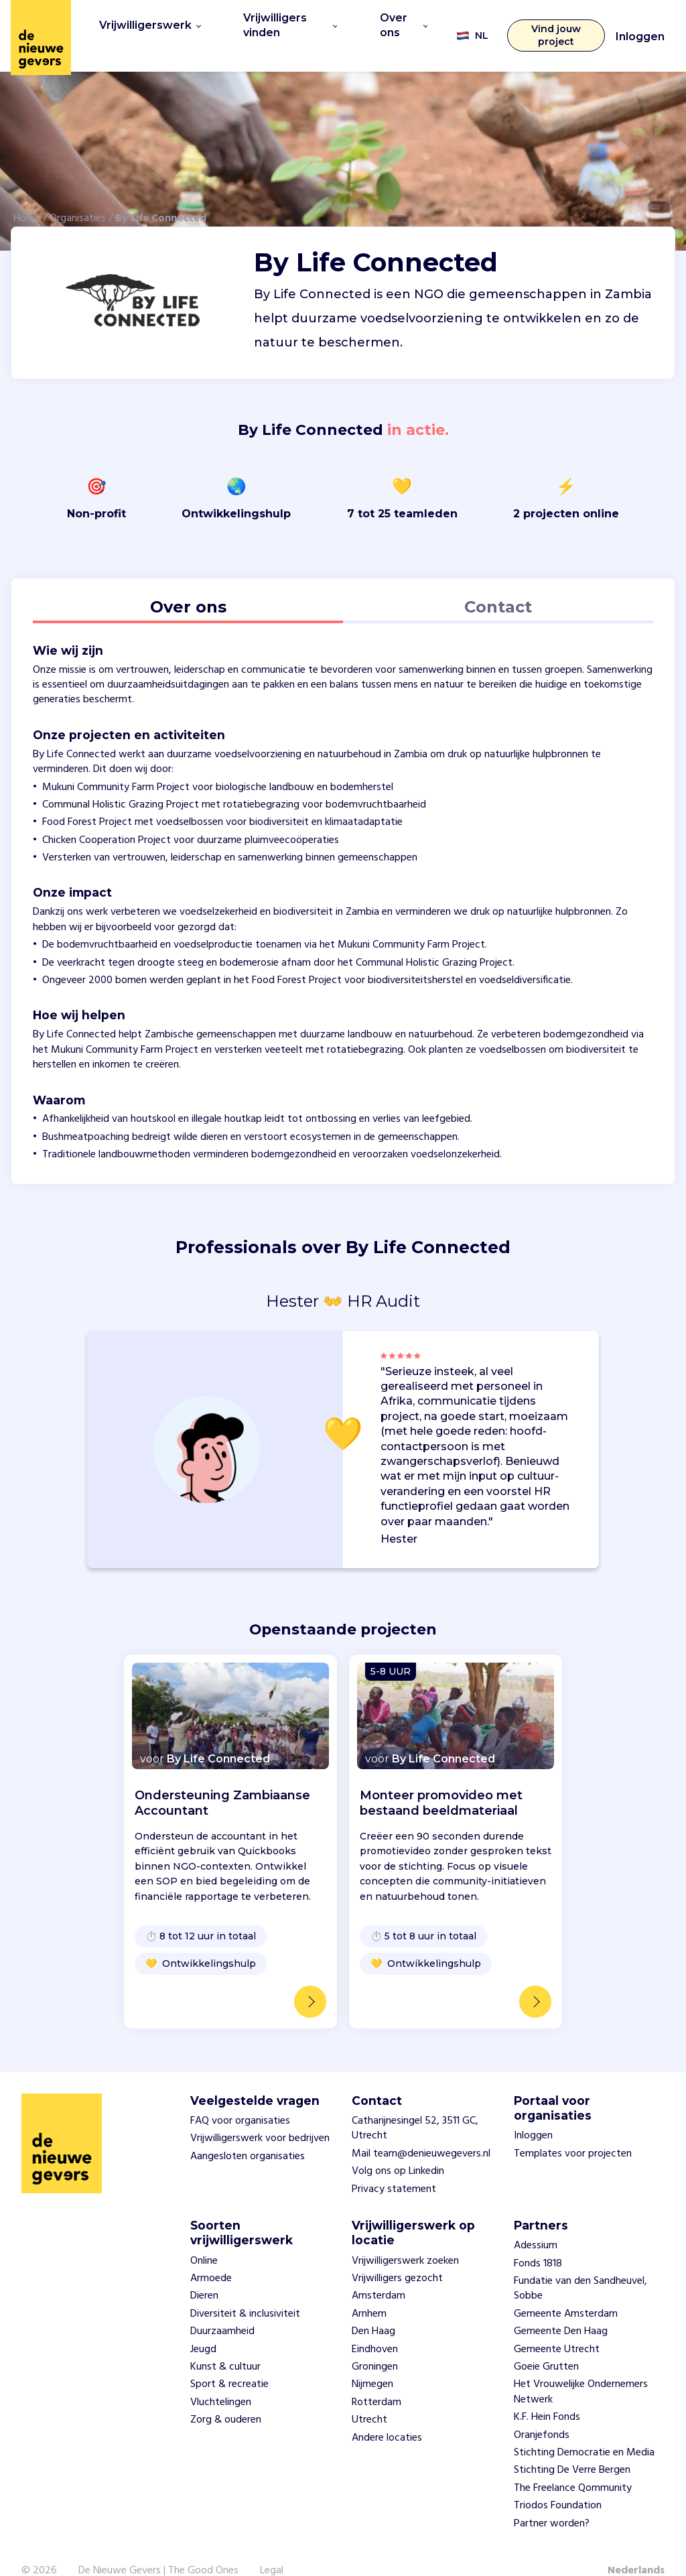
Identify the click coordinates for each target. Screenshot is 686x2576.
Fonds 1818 (538, 2239)
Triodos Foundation (558, 2482)
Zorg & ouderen (225, 2396)
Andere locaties (387, 2414)
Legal (271, 2547)
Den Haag (373, 2308)
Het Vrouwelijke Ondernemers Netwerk (581, 2368)
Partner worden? (552, 2499)
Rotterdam (376, 2378)
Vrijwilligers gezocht (397, 2255)
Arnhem (369, 2290)
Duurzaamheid (222, 2308)
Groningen (375, 2343)
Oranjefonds (541, 2411)
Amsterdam (378, 2272)
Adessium (535, 2222)
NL (465, 23)
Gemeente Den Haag (561, 2308)
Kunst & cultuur (225, 2343)
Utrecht (369, 2396)
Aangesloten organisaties (247, 2132)
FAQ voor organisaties (240, 2097)
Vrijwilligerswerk (145, 23)
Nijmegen (372, 2361)
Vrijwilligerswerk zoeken (405, 2237)
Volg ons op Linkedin (398, 2147)
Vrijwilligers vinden (281, 23)
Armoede (211, 2255)
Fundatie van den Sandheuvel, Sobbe (580, 2265)
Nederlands (636, 2547)
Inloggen (640, 25)
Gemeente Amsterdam (566, 2290)
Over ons (395, 23)
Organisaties (78, 194)
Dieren (204, 2272)
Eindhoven (375, 2325)
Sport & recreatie (229, 2361)
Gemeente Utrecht (557, 2325)
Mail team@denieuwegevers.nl (421, 2129)
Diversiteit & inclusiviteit (245, 2290)
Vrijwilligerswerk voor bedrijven (260, 2115)
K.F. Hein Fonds (547, 2393)
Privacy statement (394, 2165)
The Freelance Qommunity (573, 2464)
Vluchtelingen (220, 2378)
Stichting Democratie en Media (584, 2429)
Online (204, 2237)
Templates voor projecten (573, 2129)
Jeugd (203, 2325)
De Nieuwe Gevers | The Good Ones (158, 2547)
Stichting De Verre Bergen (572, 2446)
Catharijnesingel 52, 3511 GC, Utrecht (415, 2105)
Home (26, 194)
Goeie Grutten (546, 2343)
